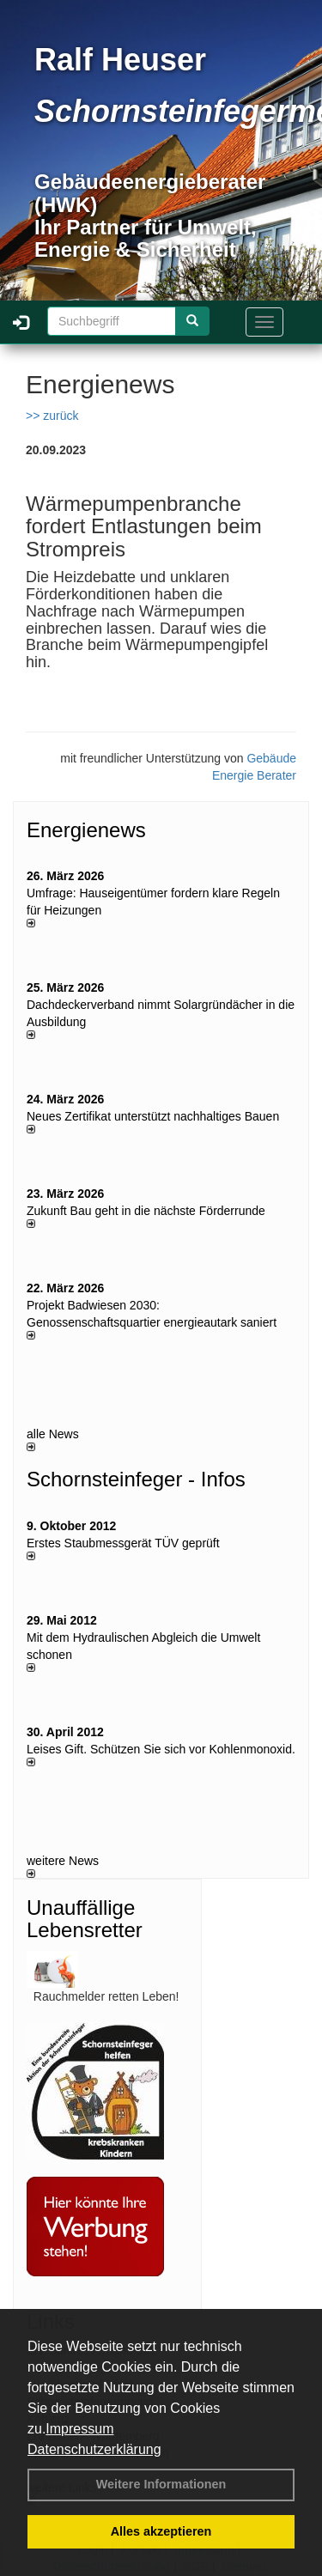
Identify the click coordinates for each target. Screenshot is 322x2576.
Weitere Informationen (161, 2484)
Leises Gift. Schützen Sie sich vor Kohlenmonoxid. (161, 1749)
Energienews (86, 829)
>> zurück (52, 415)
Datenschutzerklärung (94, 2449)
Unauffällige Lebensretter (85, 1918)
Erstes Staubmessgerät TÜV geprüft (123, 1543)
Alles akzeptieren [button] (161, 2531)
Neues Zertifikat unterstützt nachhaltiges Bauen (153, 1116)
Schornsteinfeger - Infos (136, 1479)
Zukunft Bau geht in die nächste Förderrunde (146, 1211)
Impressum (79, 2428)
